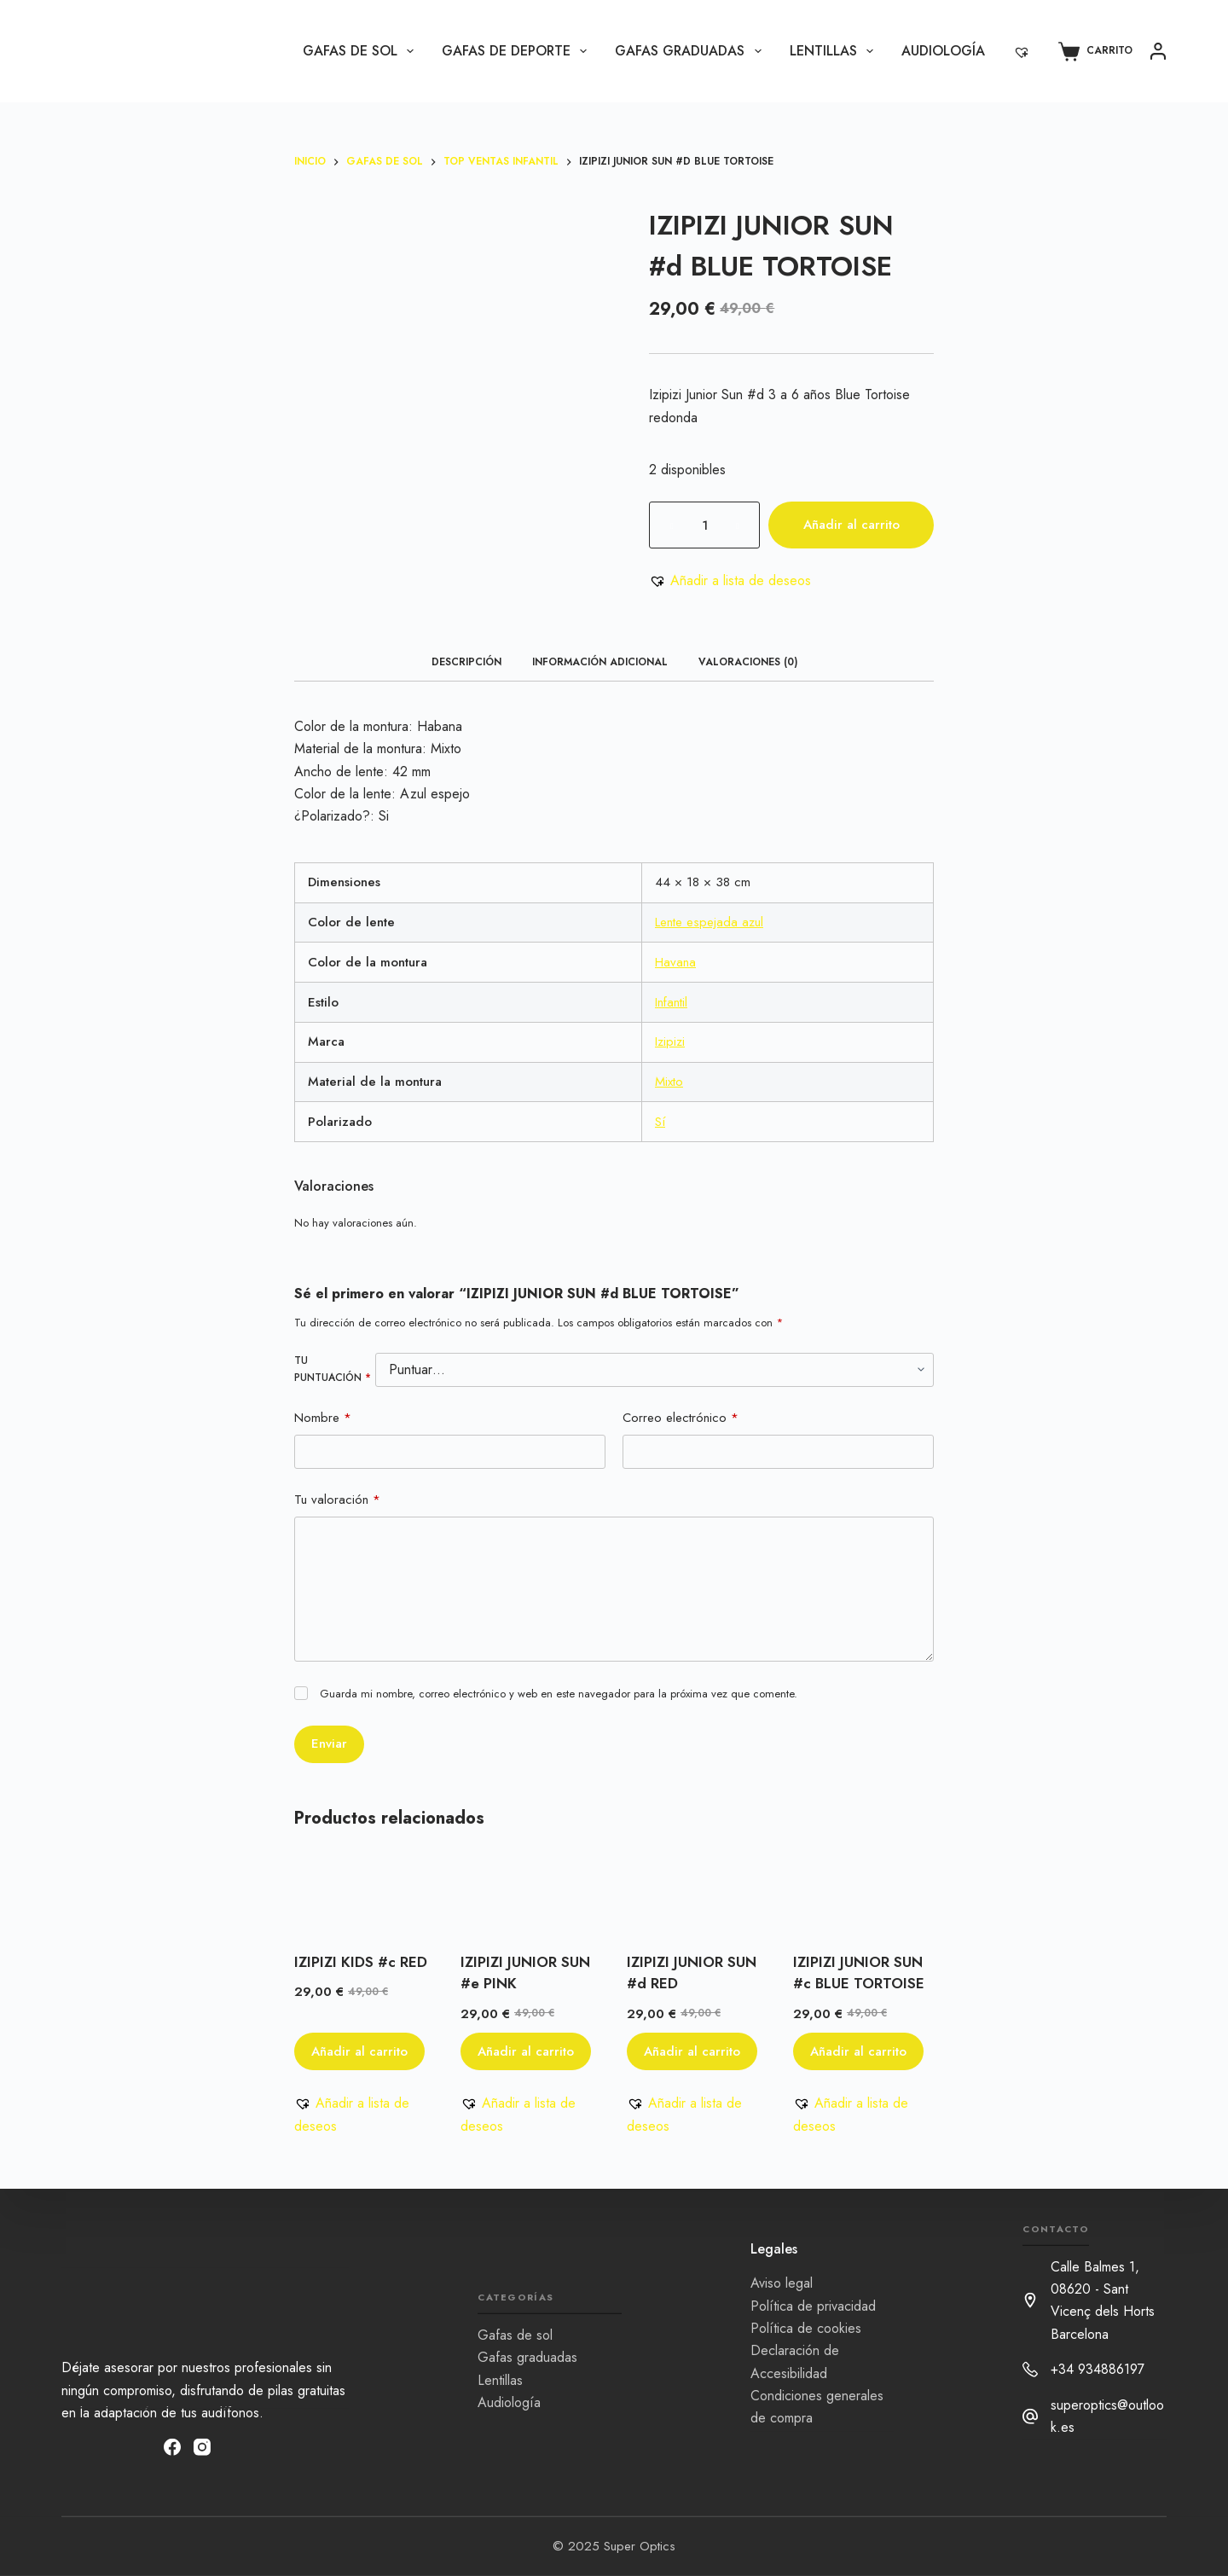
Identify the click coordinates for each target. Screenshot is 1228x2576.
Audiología (943, 51)
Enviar (329, 1743)
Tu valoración (337, 1500)
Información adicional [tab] (600, 662)
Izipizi (670, 1041)
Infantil (671, 1002)
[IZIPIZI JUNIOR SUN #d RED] (697, 1893)
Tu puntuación (332, 1369)
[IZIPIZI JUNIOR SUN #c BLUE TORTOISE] (863, 1893)
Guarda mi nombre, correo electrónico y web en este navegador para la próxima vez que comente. (558, 1693)
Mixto (669, 1081)
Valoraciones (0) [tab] (747, 662)
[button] (730, 581)
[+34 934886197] (1030, 2369)
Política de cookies (805, 2328)
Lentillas (835, 51)
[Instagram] (202, 2446)
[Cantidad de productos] (704, 525)
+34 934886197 (1097, 2369)
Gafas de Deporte (518, 51)
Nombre (322, 1418)
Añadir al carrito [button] (359, 2051)
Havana (675, 962)
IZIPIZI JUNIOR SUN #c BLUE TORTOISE (858, 1973)
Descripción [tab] (466, 662)
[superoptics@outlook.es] (1030, 2416)
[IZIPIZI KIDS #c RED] (364, 1893)
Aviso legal (781, 2283)
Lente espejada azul (709, 922)
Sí (660, 1121)
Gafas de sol (361, 51)
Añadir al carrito (851, 524)
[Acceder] (1158, 51)
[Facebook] (172, 2446)
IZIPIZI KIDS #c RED (360, 1962)
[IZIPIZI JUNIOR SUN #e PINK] (530, 1893)
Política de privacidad (813, 2305)
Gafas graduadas (691, 51)
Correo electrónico (681, 1418)
